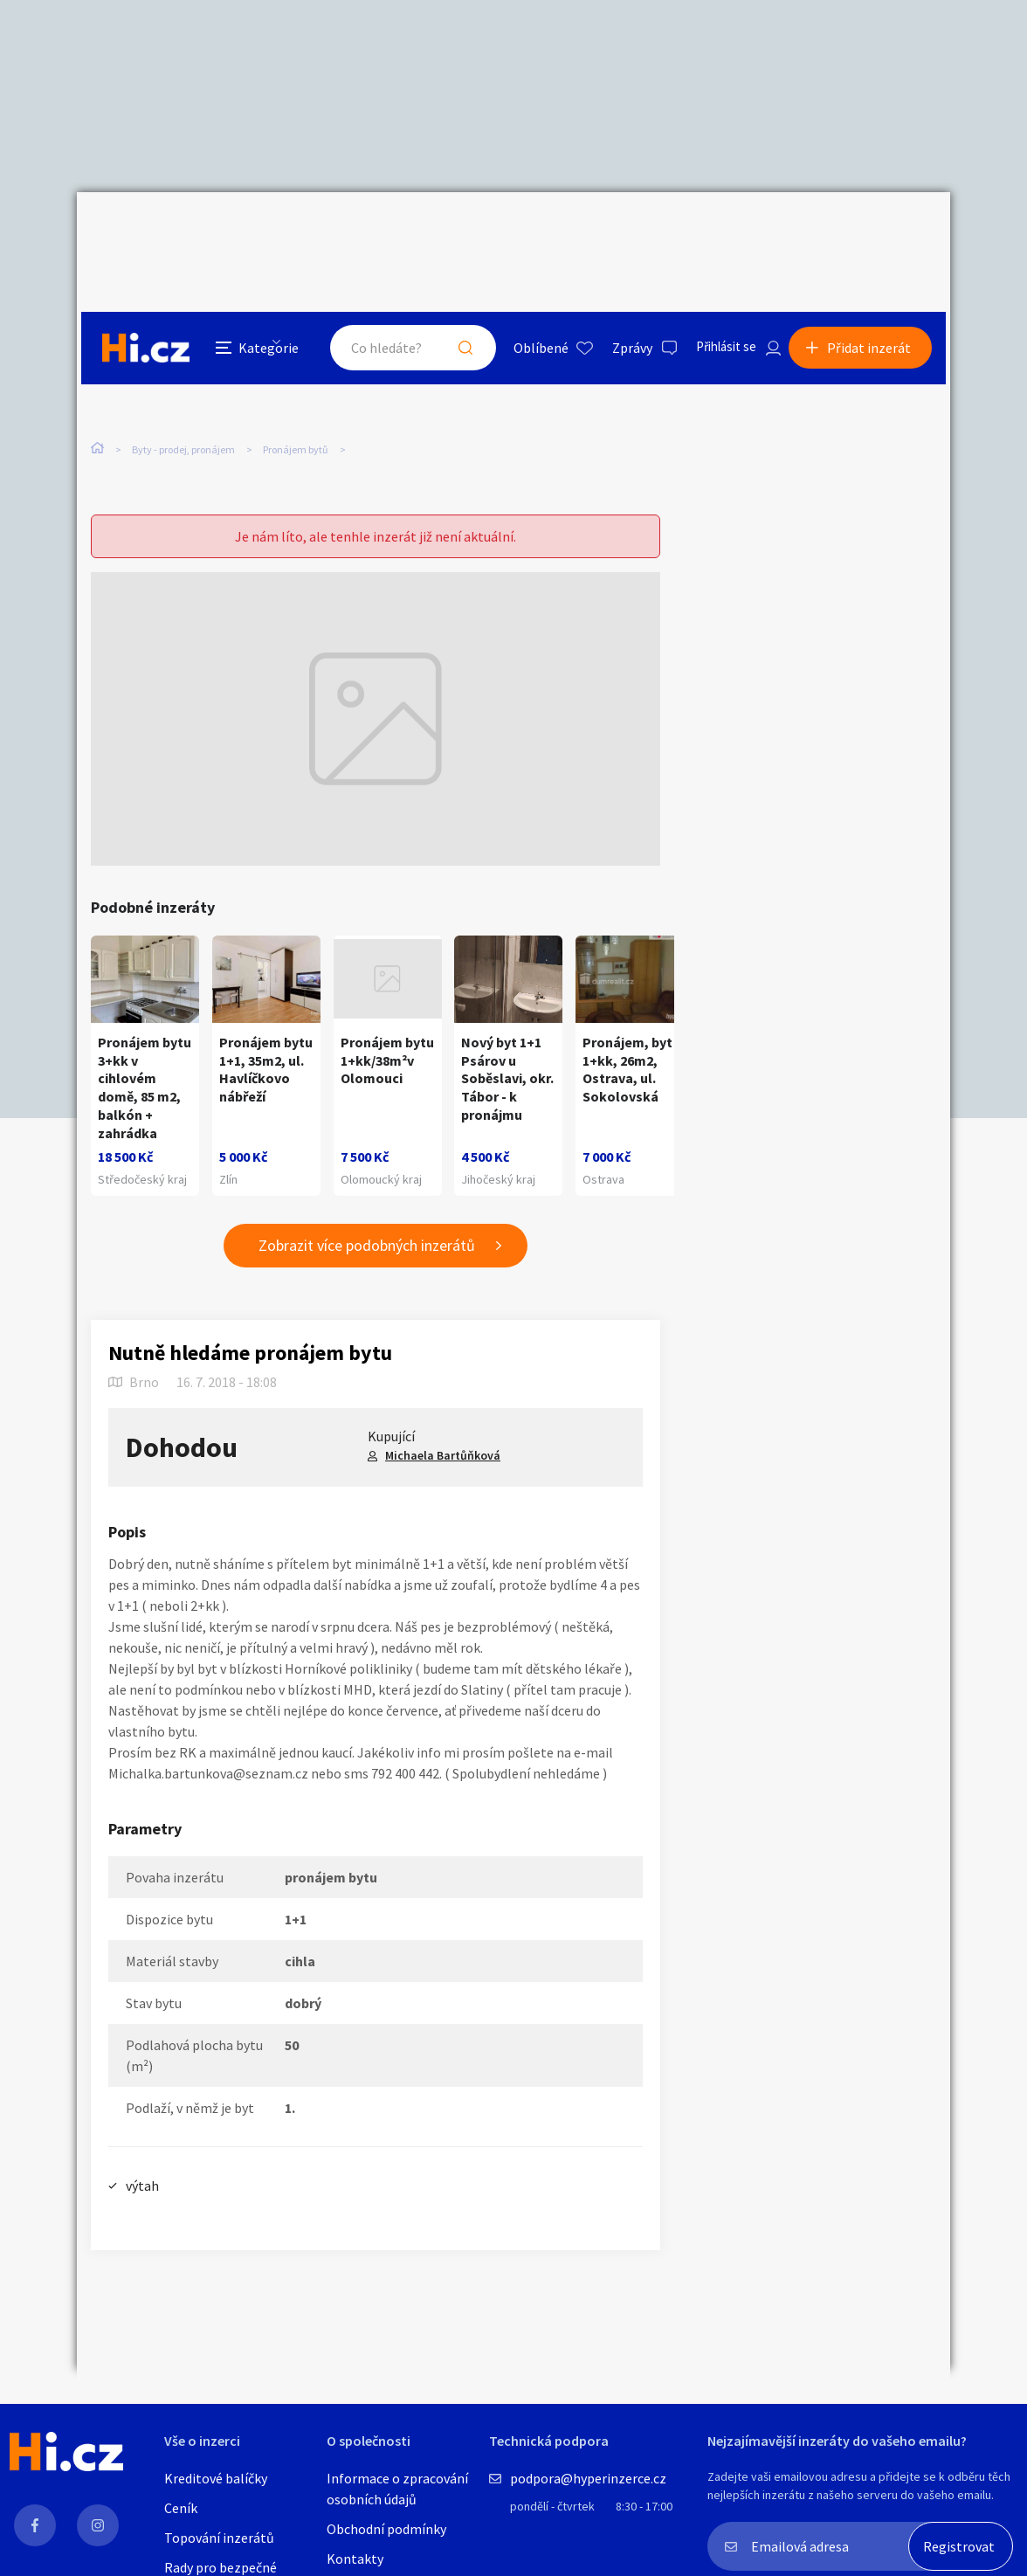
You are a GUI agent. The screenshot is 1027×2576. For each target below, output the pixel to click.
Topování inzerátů (219, 2537)
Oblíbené (526, 230)
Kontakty (355, 2558)
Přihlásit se (715, 230)
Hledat (450, 230)
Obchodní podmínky (386, 2529)
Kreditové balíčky (215, 2478)
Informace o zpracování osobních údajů (397, 2488)
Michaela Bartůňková (442, 1423)
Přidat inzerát (873, 230)
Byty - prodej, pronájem (183, 366)
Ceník (180, 2508)
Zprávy (617, 230)
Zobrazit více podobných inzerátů (366, 1214)
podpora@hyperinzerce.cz (588, 2478)
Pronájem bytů (295, 366)
